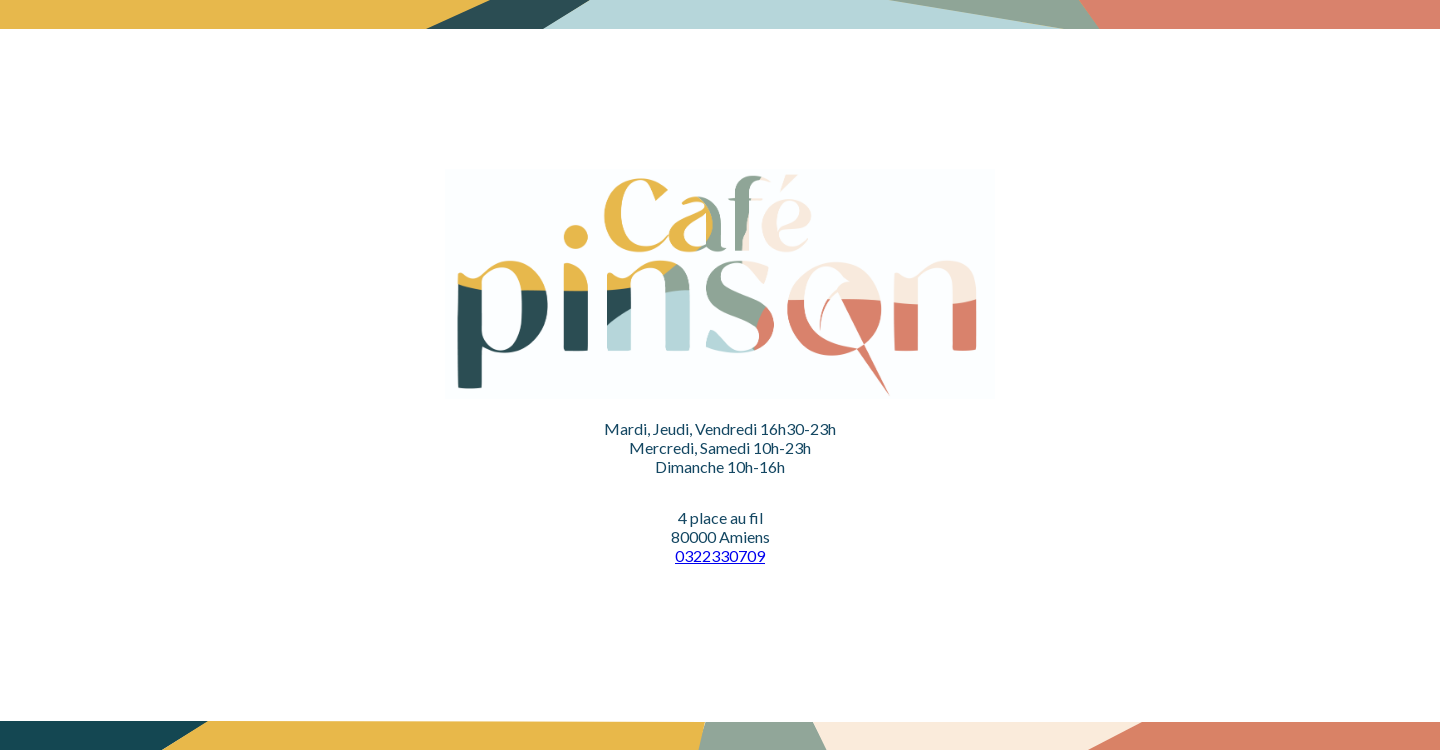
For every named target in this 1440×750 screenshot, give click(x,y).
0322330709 (720, 555)
